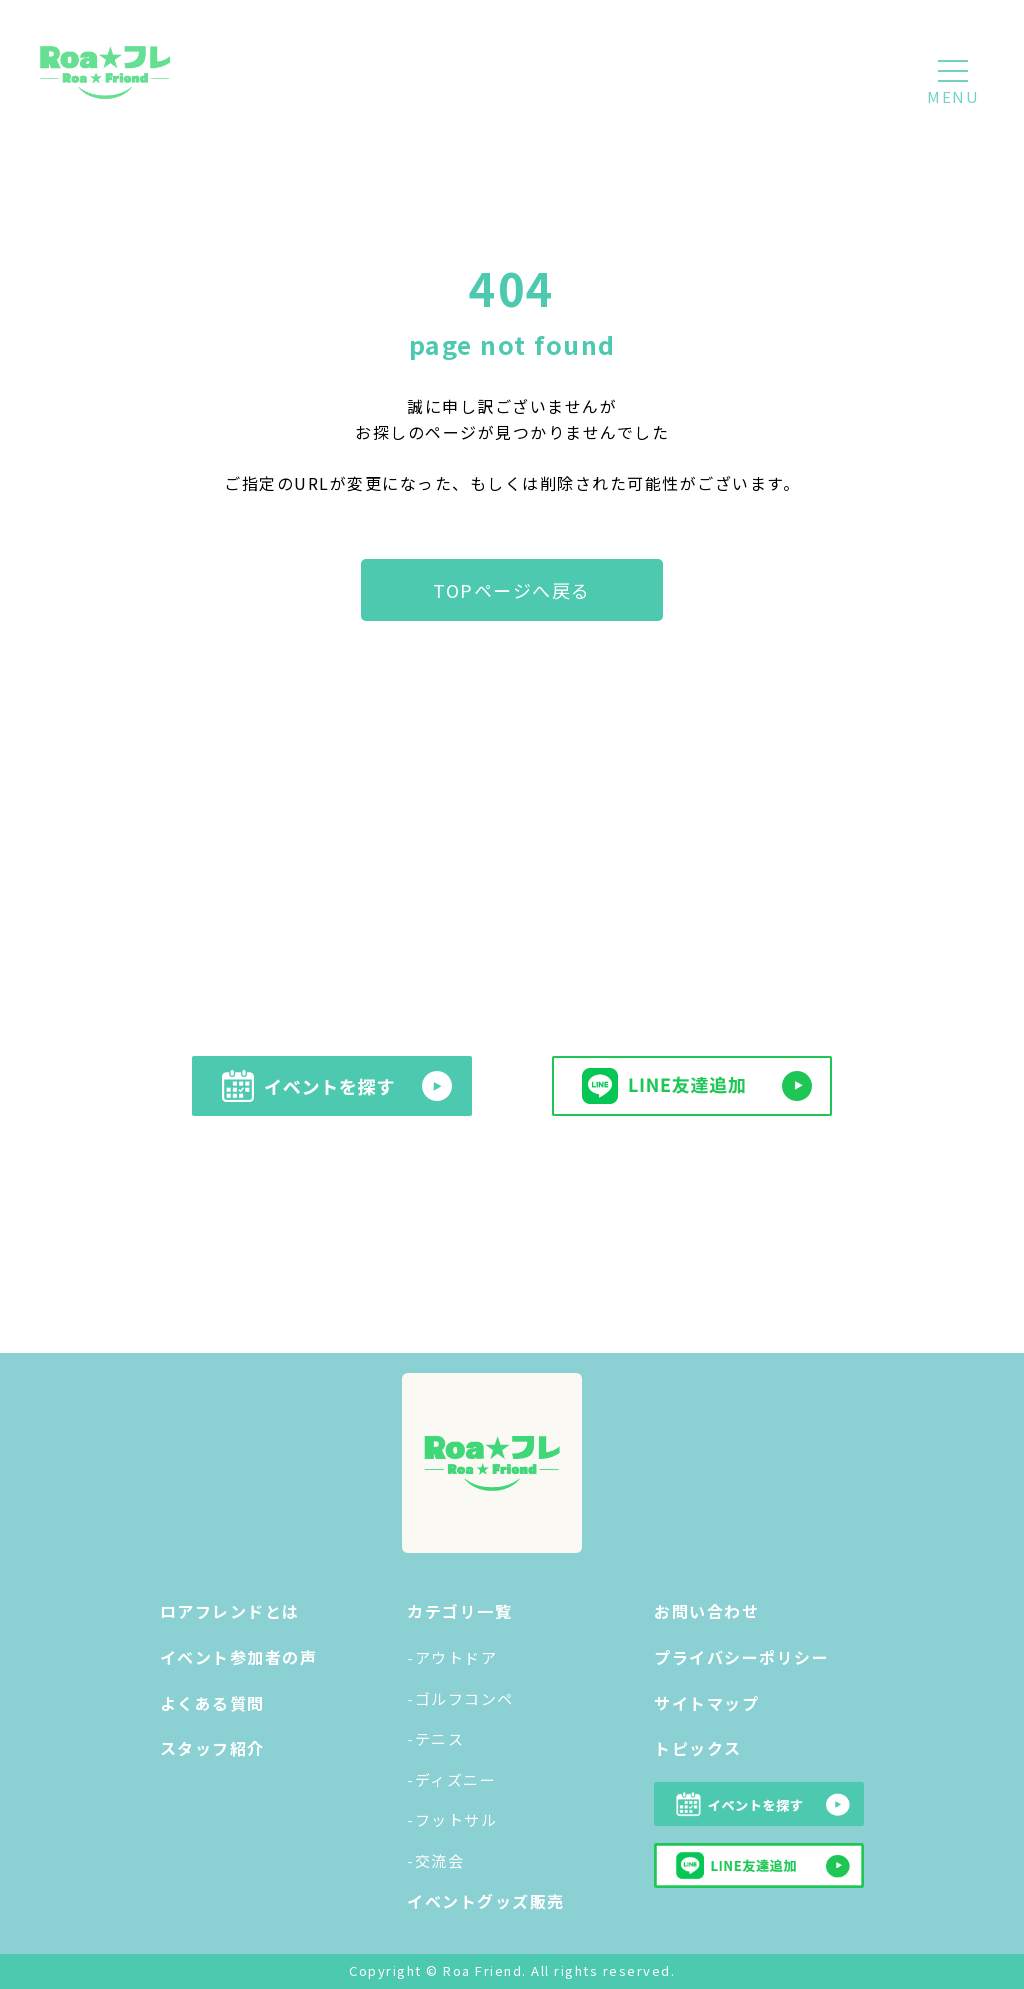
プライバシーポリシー (741, 1657)
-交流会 (435, 1860)
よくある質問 (212, 1703)
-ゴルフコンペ (460, 1698)
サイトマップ (706, 1703)
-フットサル (452, 1819)
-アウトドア (452, 1657)
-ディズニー (451, 1779)
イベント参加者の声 (239, 1657)
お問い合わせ (706, 1611)
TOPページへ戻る (512, 590)
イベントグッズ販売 (486, 1901)
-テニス (435, 1738)
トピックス (698, 1748)
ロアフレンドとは (230, 1611)
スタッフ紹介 (212, 1748)
